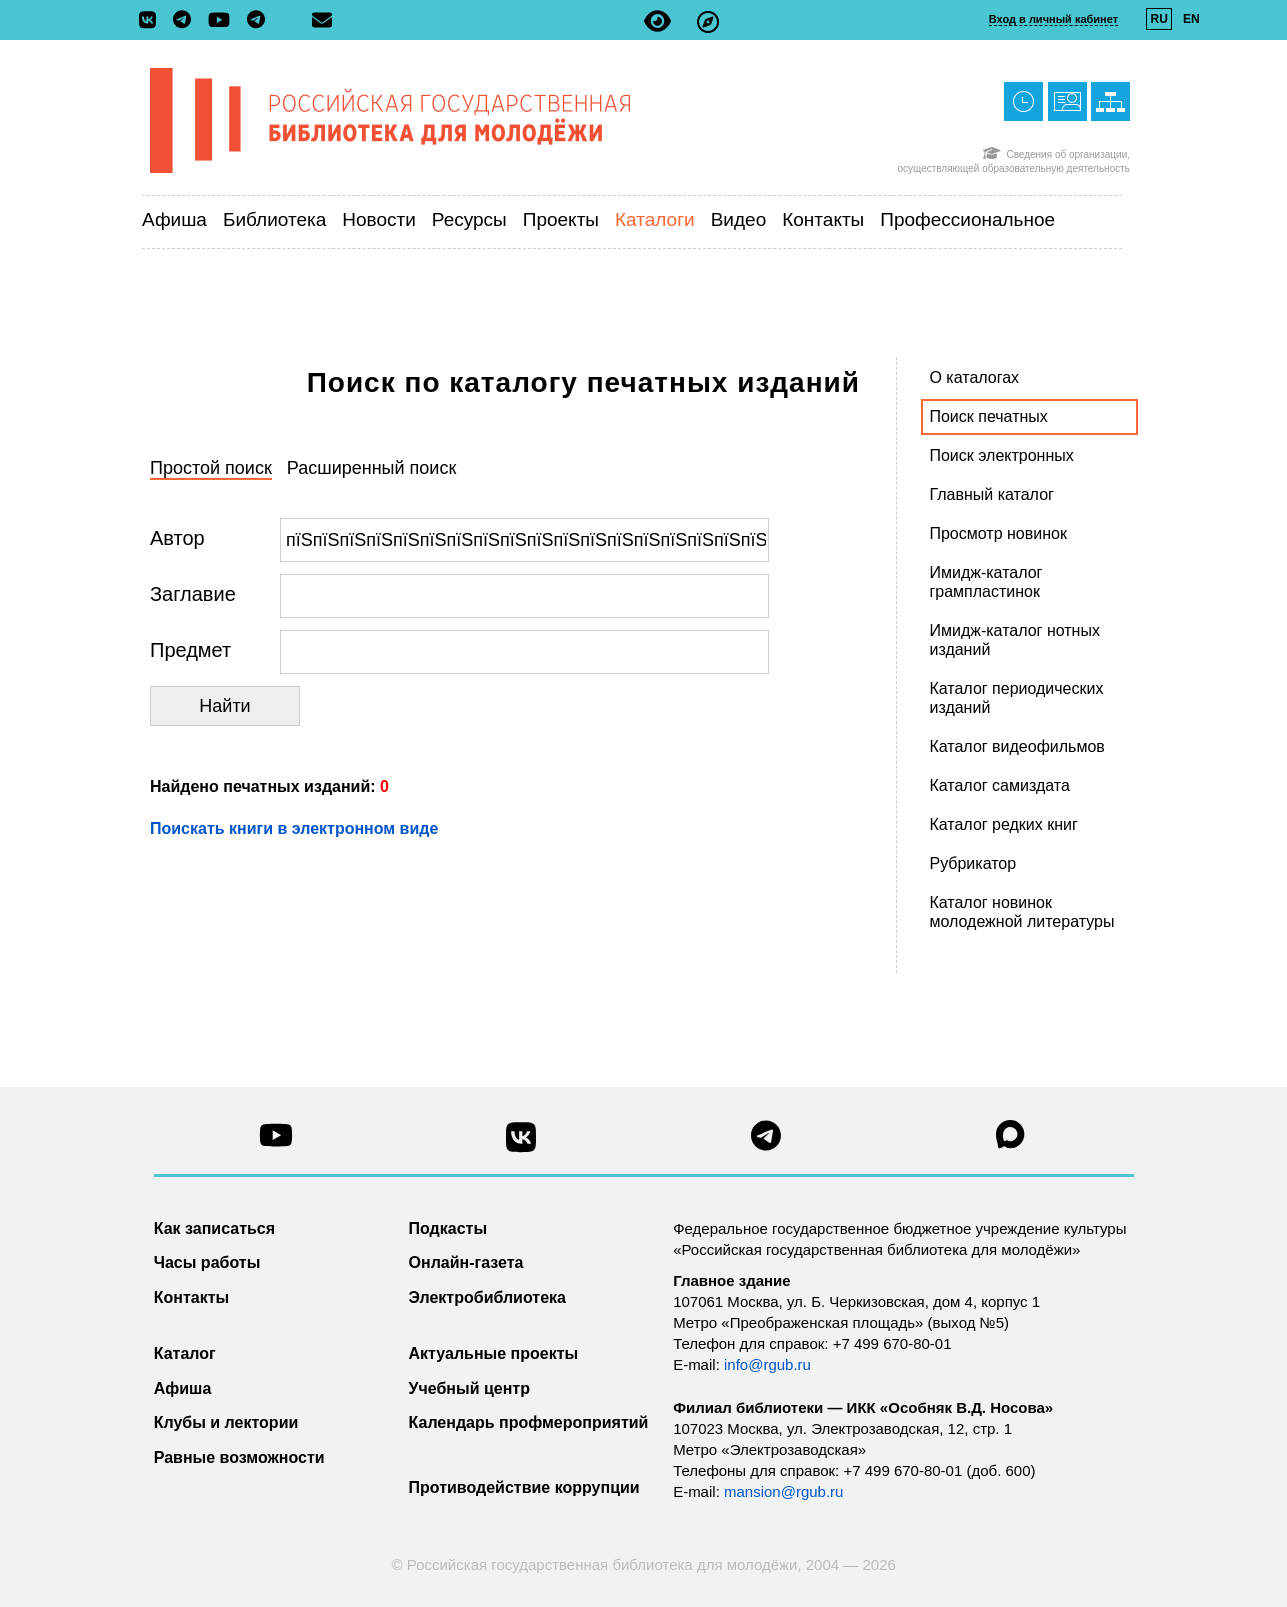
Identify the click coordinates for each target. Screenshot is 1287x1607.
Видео (739, 219)
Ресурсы (469, 219)
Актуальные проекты (494, 1353)
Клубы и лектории (226, 1422)
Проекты (561, 219)
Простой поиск (211, 468)
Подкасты (448, 1228)
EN (1191, 19)
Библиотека (274, 219)
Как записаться (214, 1228)
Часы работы (207, 1262)
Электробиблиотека (487, 1297)
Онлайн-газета (466, 1262)
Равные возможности (239, 1457)
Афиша (174, 219)
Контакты (823, 219)
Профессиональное (967, 219)
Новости (379, 219)
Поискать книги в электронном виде (294, 828)
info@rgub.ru (767, 1364)
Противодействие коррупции (524, 1487)
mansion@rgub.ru (783, 1491)
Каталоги (655, 219)
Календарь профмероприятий (529, 1422)
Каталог (185, 1353)
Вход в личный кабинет (1053, 19)
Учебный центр (469, 1388)
